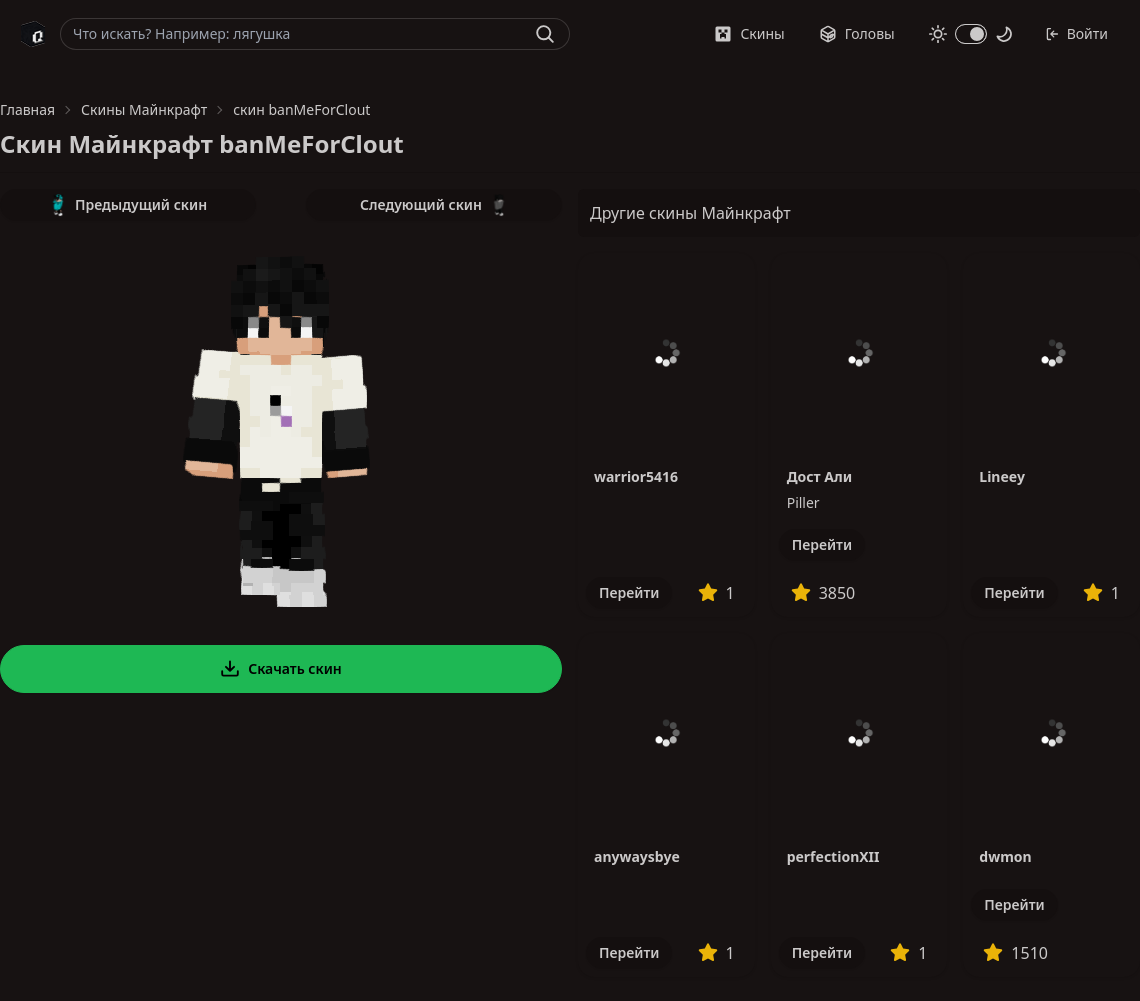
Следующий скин (434, 205)
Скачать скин (281, 669)
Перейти (629, 592)
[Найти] (545, 34)
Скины (749, 33)
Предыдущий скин (128, 205)
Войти (1076, 33)
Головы (857, 33)
